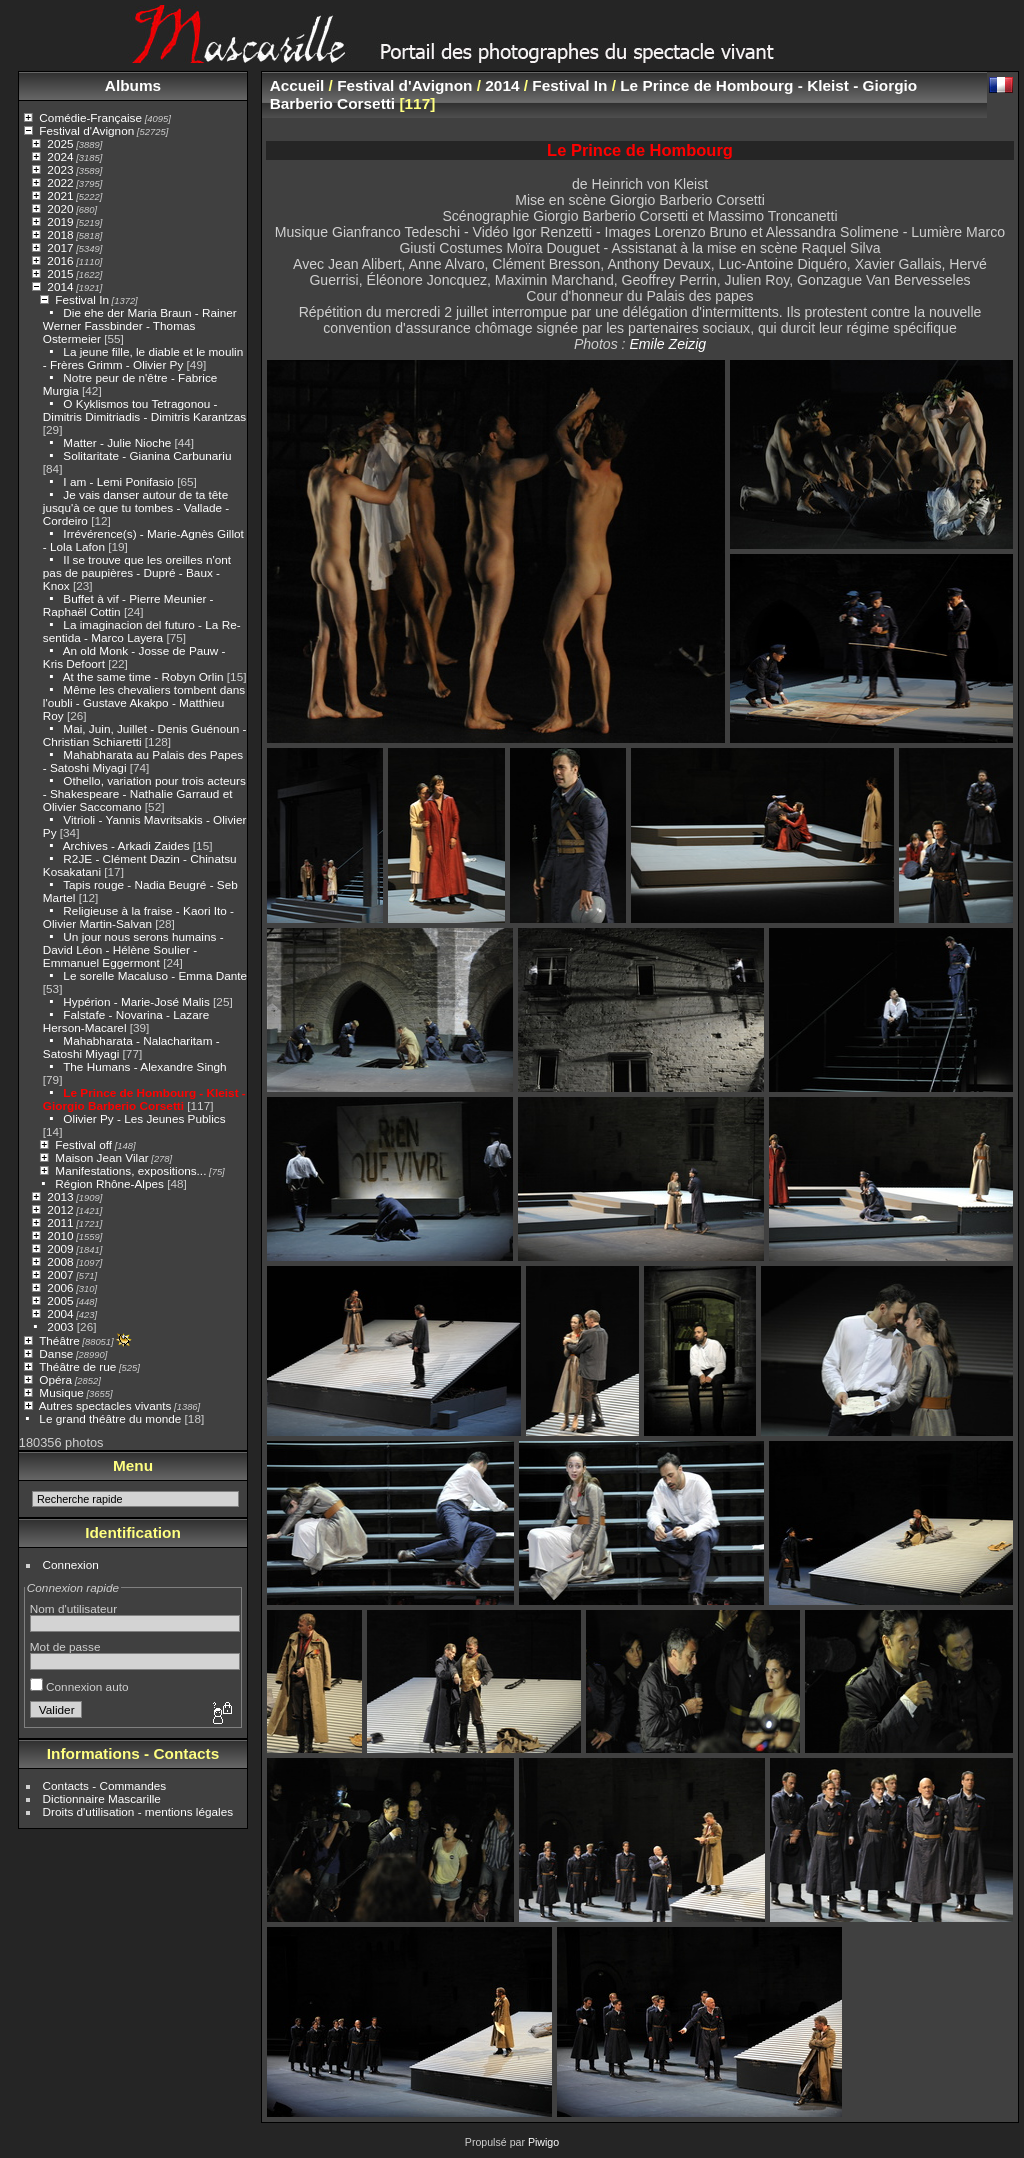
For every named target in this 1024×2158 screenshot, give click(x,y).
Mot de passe (65, 1646)
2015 (60, 273)
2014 (60, 286)
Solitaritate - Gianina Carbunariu (147, 455)
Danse (56, 1353)
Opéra (55, 1379)
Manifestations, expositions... (130, 1170)
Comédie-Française (90, 117)
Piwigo (543, 2142)
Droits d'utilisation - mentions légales (138, 1811)
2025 (60, 143)
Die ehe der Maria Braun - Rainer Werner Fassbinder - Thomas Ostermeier (140, 325)
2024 (60, 156)
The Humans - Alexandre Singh (145, 1066)
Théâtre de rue (77, 1366)
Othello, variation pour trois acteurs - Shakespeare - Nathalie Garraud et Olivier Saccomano (144, 793)
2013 (60, 1196)
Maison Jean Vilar (101, 1157)
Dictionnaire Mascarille (102, 1798)
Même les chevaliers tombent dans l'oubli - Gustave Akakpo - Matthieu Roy (144, 702)
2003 (60, 1326)
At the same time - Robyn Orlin (143, 676)
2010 (60, 1235)
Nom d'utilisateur (73, 1608)
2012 (60, 1209)
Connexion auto (79, 1686)
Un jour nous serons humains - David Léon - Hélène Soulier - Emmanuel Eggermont (133, 949)
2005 (60, 1300)
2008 (60, 1261)
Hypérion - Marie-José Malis (136, 1001)
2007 (60, 1274)
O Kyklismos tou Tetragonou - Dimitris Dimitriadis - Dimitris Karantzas (144, 410)
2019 (60, 221)
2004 (60, 1313)
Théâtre (59, 1340)
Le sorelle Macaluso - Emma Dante (155, 975)
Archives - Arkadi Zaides (126, 845)
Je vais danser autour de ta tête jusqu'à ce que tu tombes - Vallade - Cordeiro (136, 507)
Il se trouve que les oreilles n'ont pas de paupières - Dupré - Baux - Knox (137, 572)
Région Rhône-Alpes (109, 1183)
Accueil (297, 85)
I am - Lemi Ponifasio (118, 481)
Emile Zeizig (667, 344)
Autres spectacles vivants (105, 1405)
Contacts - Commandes (105, 1785)
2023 (60, 169)
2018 (60, 234)
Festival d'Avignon (86, 130)
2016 (60, 260)
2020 (60, 208)
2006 (60, 1287)
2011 (60, 1222)
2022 (60, 182)
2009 (60, 1248)
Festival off (83, 1144)
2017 (60, 247)
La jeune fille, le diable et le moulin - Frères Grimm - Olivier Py (143, 358)
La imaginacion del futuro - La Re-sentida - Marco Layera (142, 631)
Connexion (71, 1564)
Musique (61, 1392)
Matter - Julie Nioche (117, 442)
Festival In (82, 299)
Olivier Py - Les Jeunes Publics (144, 1118)
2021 (60, 195)
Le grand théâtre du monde (110, 1418)
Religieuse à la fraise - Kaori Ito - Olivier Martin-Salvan (138, 917)
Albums (133, 85)
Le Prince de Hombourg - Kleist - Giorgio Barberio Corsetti (144, 1099)
